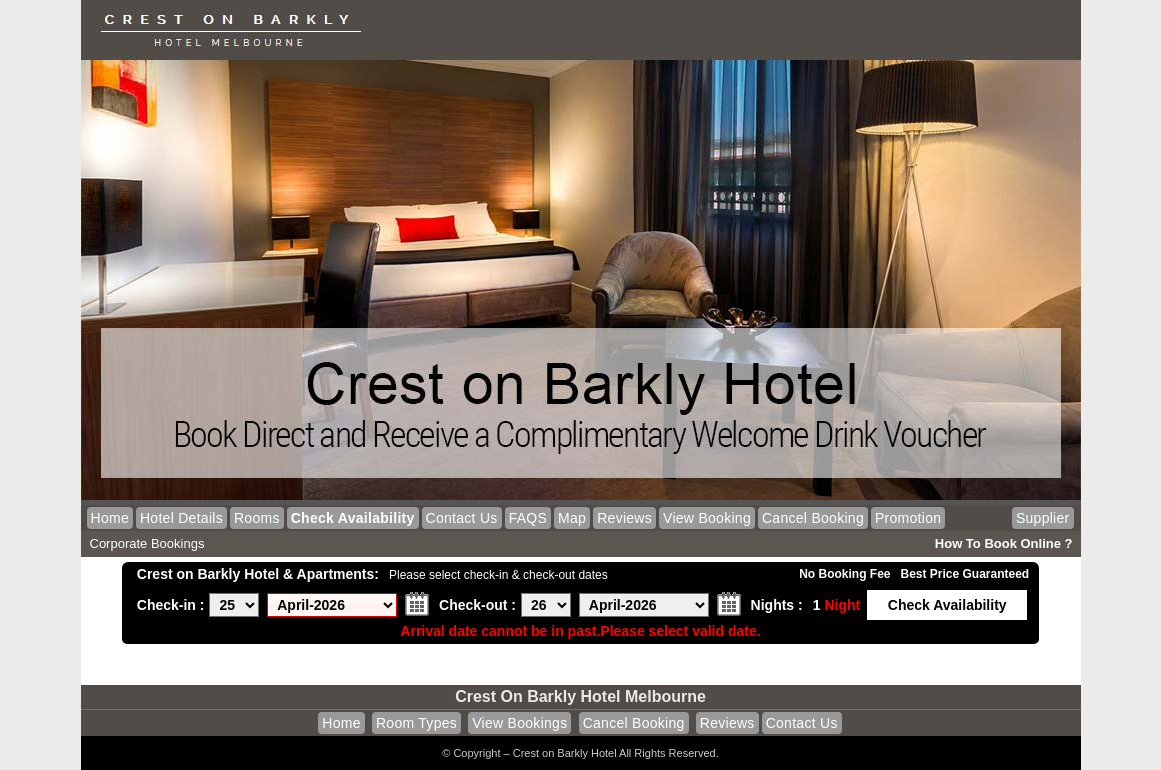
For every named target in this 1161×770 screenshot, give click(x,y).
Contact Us (462, 518)
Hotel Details (181, 518)
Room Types (416, 723)
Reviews (624, 518)
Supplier (1043, 518)
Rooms (257, 518)
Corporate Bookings (147, 543)
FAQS (528, 518)
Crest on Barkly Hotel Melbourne (580, 696)
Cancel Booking (813, 518)
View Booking (707, 518)
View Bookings (519, 723)
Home (110, 518)
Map (572, 518)
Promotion (908, 518)
